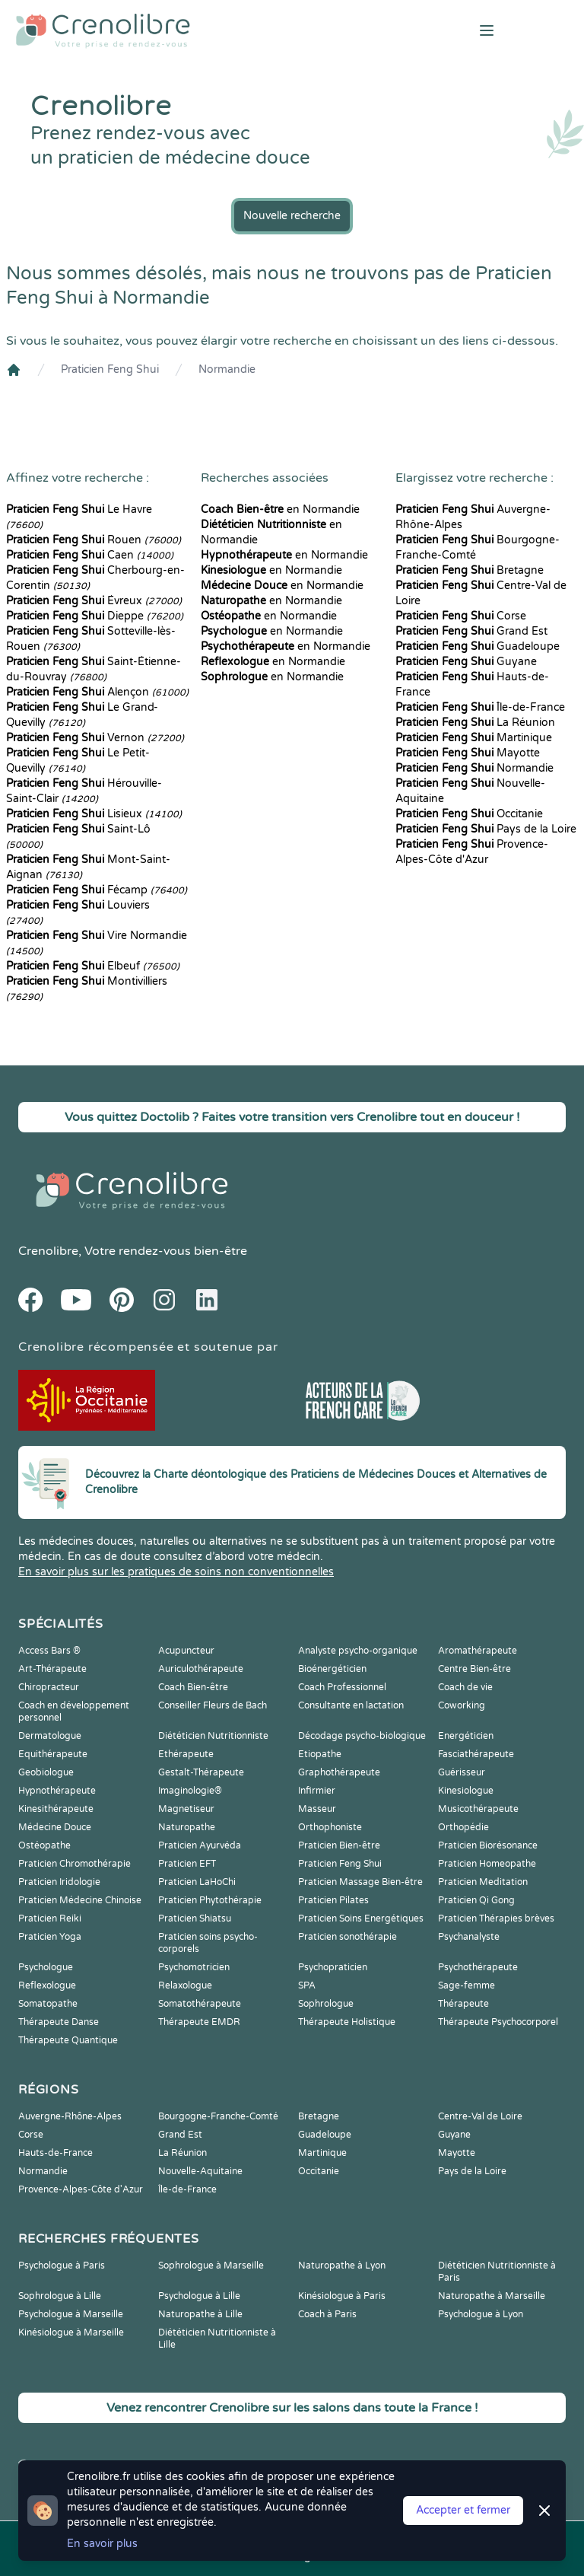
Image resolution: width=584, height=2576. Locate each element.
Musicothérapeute (478, 1809)
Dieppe (94, 616)
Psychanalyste (469, 1936)
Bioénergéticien (332, 1669)
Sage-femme (466, 1985)
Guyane (466, 661)
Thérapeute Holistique (346, 2022)
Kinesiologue (466, 1790)
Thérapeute (463, 2003)
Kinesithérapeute (56, 1809)
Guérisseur (461, 1772)
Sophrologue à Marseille (211, 2265)
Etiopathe (319, 1754)
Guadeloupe (477, 646)
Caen (89, 555)
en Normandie (280, 509)
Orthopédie (463, 1827)
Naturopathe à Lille (200, 2314)
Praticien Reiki (49, 1918)
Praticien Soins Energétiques (361, 1918)
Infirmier (316, 1790)
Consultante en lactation (351, 1705)
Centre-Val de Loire (480, 2116)
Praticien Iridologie (59, 1882)
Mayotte (467, 753)
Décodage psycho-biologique (362, 1736)
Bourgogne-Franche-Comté (218, 2116)
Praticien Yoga (49, 1936)
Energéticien (466, 1736)
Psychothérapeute (478, 1967)
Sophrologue (326, 2003)
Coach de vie (465, 1687)
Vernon (95, 737)
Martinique (473, 737)
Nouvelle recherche (292, 215)
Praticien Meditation (483, 1882)
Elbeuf (92, 966)
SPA (307, 1985)
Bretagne (469, 570)
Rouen (93, 539)
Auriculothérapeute (200, 1669)
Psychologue (45, 1967)
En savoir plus (102, 2543)
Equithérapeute (52, 1754)
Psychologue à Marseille (70, 2314)
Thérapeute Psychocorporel (498, 2022)
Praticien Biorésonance (488, 1845)
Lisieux (94, 813)
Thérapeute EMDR (199, 2022)
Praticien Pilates (333, 1900)
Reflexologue (47, 1985)
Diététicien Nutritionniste (213, 1736)
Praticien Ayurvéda (199, 1845)
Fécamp (96, 890)
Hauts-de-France (55, 2153)
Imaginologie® (190, 1790)
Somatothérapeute (199, 2003)
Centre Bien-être (474, 1669)
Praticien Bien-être (339, 1845)
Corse (460, 616)
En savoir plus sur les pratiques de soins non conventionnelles (176, 1571)
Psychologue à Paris (61, 2265)
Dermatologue (49, 1736)
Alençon (97, 692)
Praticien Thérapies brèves (496, 1918)
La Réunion (475, 722)
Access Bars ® (49, 1650)
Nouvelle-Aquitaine (200, 2171)
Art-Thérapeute (52, 1669)
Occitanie (469, 813)
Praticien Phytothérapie (210, 1900)
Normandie (227, 369)
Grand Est (471, 631)
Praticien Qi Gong (476, 1900)
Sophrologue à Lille (59, 2296)
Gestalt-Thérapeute (201, 1772)
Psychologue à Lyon (480, 2314)
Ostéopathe (44, 1845)
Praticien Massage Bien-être (360, 1882)
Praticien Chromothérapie (74, 1863)
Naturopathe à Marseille (491, 2296)
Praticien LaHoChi (197, 1882)
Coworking (461, 1705)
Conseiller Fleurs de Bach (212, 1705)
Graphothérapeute (339, 1772)
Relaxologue (185, 1985)
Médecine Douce (54, 1827)
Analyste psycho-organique (357, 1650)
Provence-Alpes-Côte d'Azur (80, 2189)
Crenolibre (48, 1251)
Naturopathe (186, 1827)
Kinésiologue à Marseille (71, 2332)
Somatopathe (48, 2003)
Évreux (94, 600)
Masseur (317, 1809)
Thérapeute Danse (58, 2022)
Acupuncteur (186, 1650)
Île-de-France (480, 707)
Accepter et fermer (463, 2510)
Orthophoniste (330, 1827)
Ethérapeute (186, 1754)
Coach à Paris (327, 2314)
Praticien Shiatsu (194, 1918)
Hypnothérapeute (57, 1790)
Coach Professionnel (342, 1687)
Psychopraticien (332, 1967)
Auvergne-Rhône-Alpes (70, 2116)
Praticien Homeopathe (487, 1863)
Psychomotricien (194, 1967)
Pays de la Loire (485, 829)
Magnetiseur (186, 1809)
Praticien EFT (187, 1863)
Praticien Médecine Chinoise (79, 1900)
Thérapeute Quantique (68, 2040)
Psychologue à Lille (199, 2296)
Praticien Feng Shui (110, 369)
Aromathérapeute (477, 1650)
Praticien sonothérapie (347, 1936)
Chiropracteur (48, 1687)
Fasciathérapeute (476, 1754)
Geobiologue (46, 1772)
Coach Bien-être (193, 1687)
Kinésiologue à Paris (342, 2296)
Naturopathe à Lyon (342, 2265)
